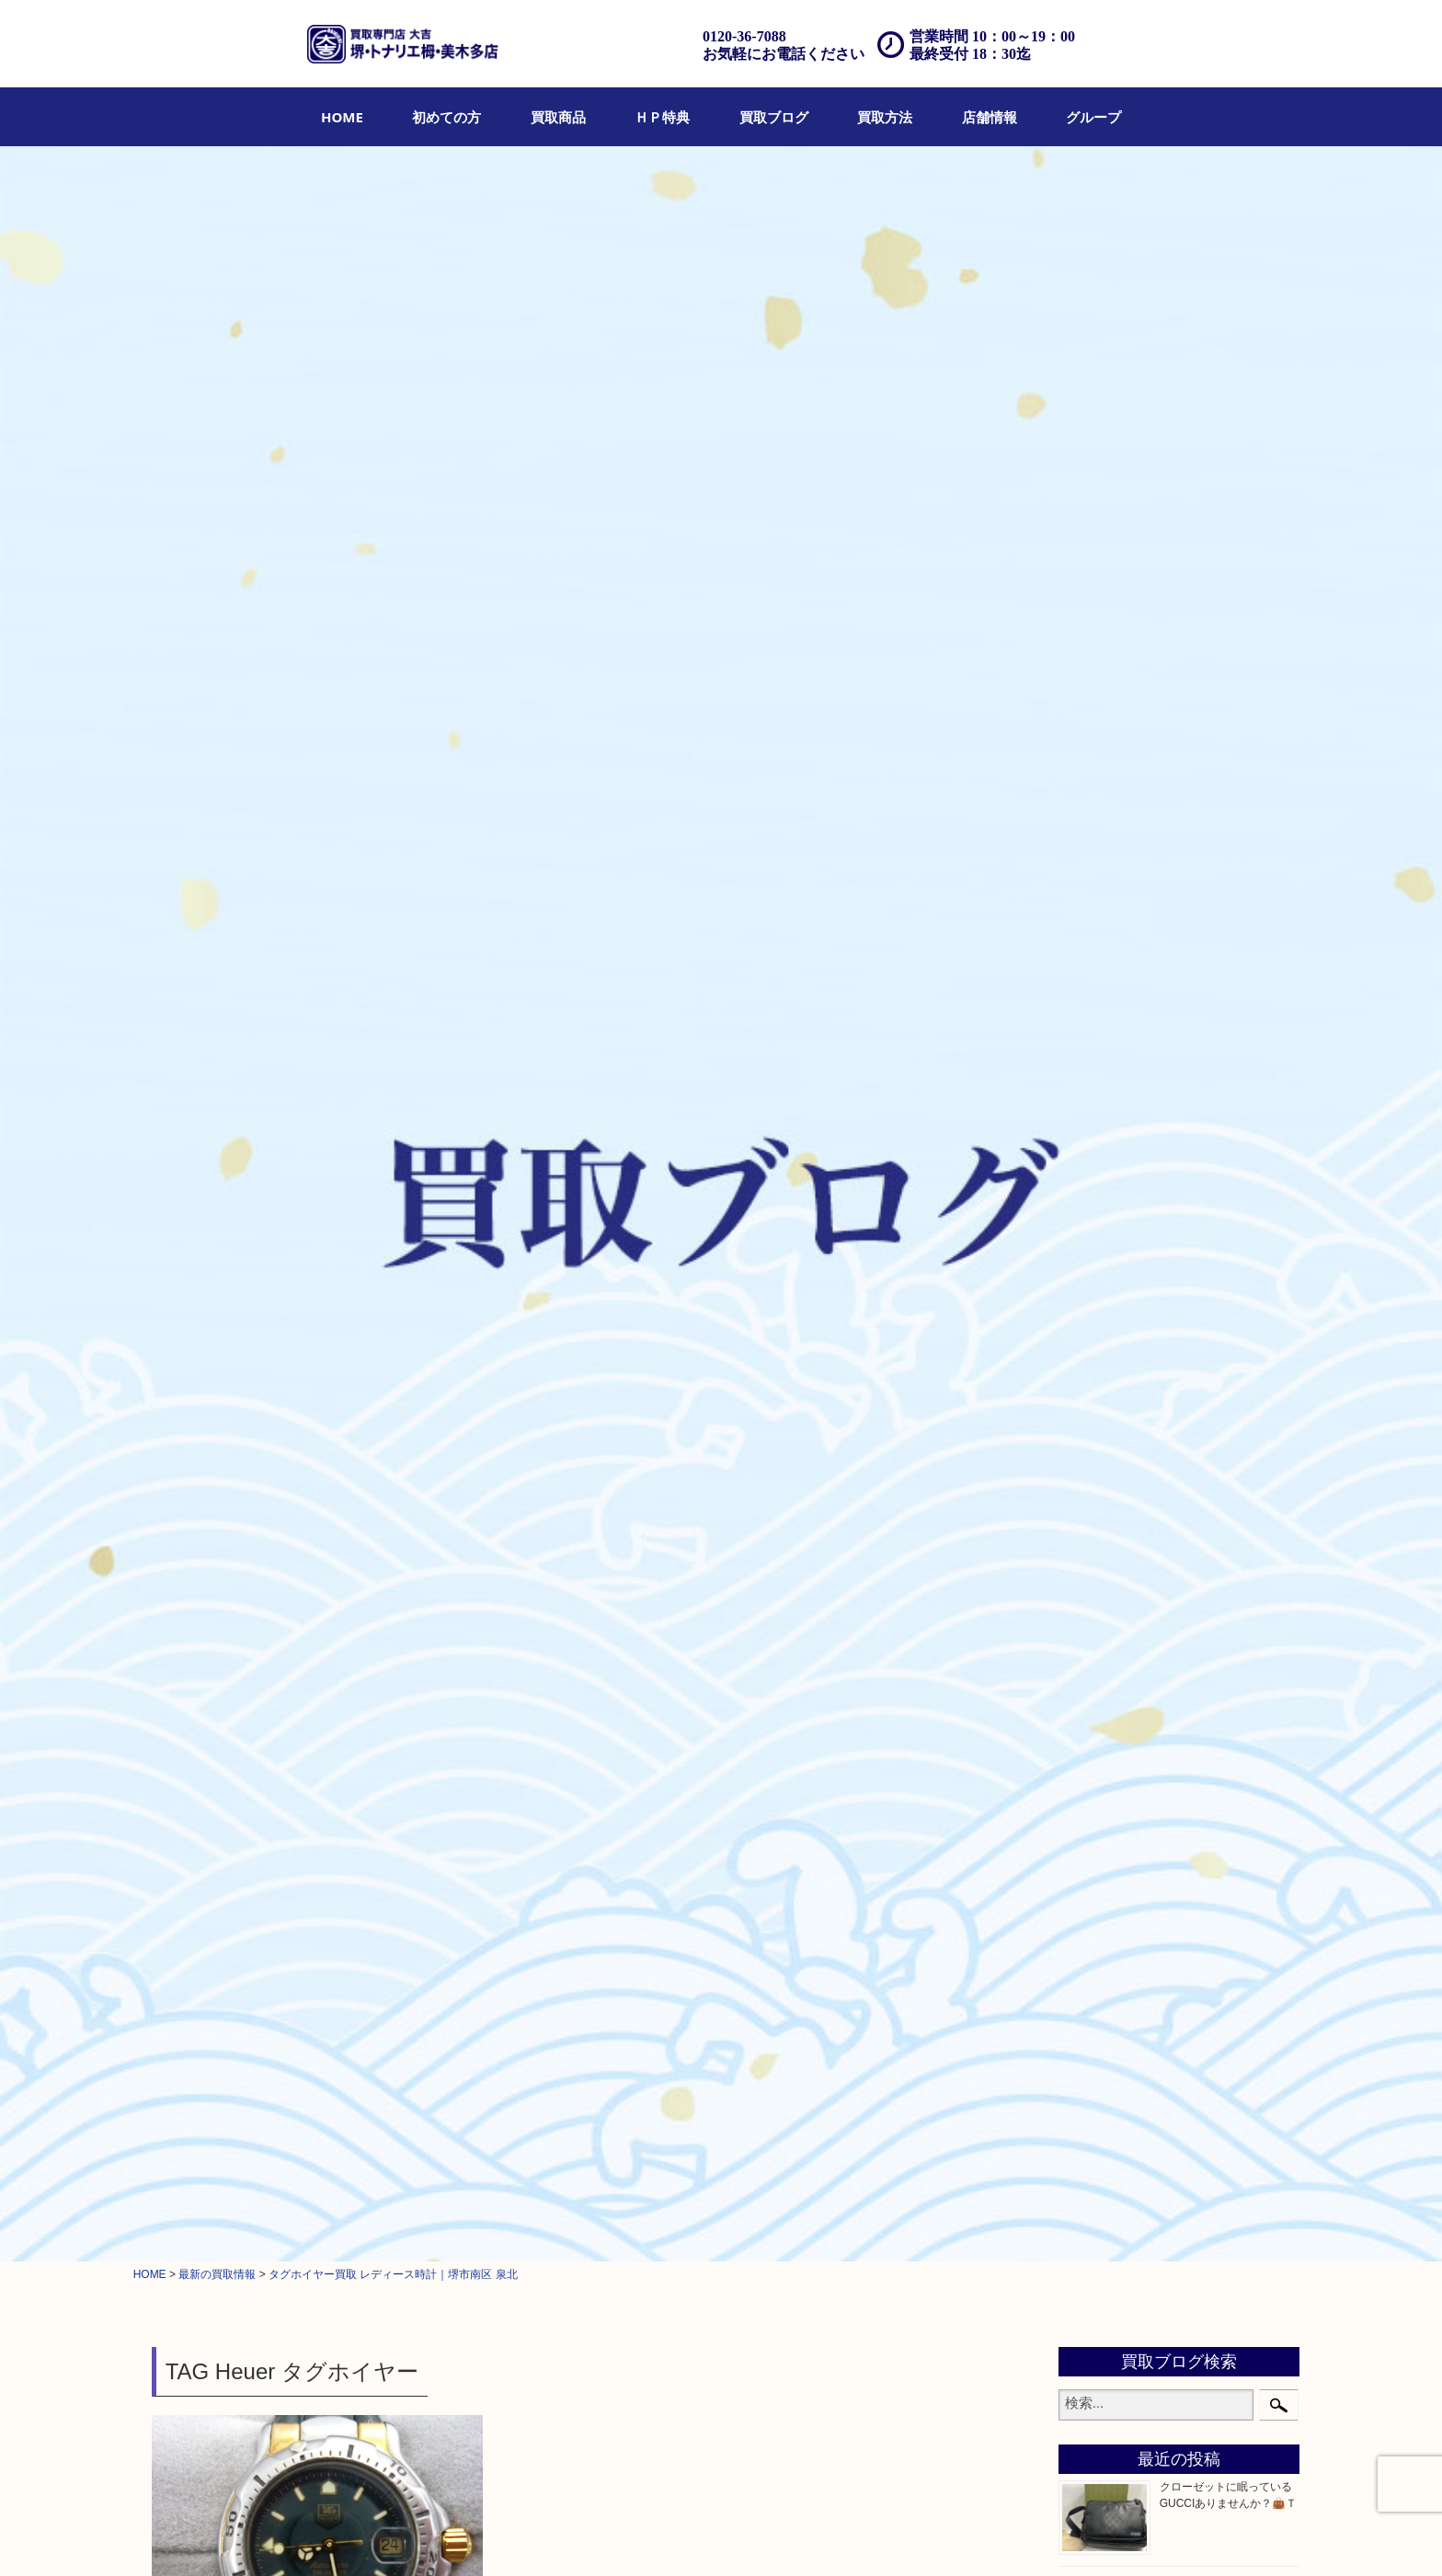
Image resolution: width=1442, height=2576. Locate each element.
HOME (342, 117)
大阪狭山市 (1107, 1879)
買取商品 (558, 117)
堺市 (322, 630)
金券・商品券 (1113, 1266)
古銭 (1088, 1313)
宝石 (1088, 965)
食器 (1088, 1220)
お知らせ (1101, 1660)
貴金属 (1094, 942)
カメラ (1094, 1081)
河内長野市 (1107, 1787)
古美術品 (1101, 1197)
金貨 (1088, 1336)
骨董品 (1094, 1127)
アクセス (755, 2536)
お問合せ (850, 2536)
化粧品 (1094, 1382)
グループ (1093, 117)
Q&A (802, 2536)
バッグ (1094, 1011)
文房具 (1094, 1452)
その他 (1094, 1637)
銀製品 (1094, 1173)
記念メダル (1107, 1359)
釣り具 (1094, 1475)
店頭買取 (526, 2536)
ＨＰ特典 (662, 117)
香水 (1088, 1405)
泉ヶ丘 (1094, 1948)
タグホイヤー (261, 630)
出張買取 (583, 2536)
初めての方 (446, 117)
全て (167, 630)
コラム (1094, 1684)
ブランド (1101, 1034)
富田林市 (1101, 1856)
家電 (1088, 1498)
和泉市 (1094, 1810)
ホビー (1094, 1568)
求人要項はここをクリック (218, 1875)
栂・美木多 (1107, 1764)
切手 (1088, 1614)
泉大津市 (1101, 1833)
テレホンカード (1120, 1243)
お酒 (1088, 1104)
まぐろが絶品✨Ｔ (1205, 490)
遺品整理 (698, 2536)
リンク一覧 (1115, 2536)
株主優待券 (1107, 1289)
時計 (203, 630)
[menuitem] (342, 117)
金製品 (1094, 1150)
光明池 (1094, 1925)
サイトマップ (1042, 2536)
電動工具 (1101, 1521)
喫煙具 (1094, 1428)
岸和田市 (1101, 1902)
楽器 (1088, 1544)
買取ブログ (773, 117)
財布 (1088, 988)
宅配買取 (640, 2536)
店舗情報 (989, 117)
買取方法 (884, 117)
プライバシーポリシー (941, 2536)
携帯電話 (1101, 1591)
